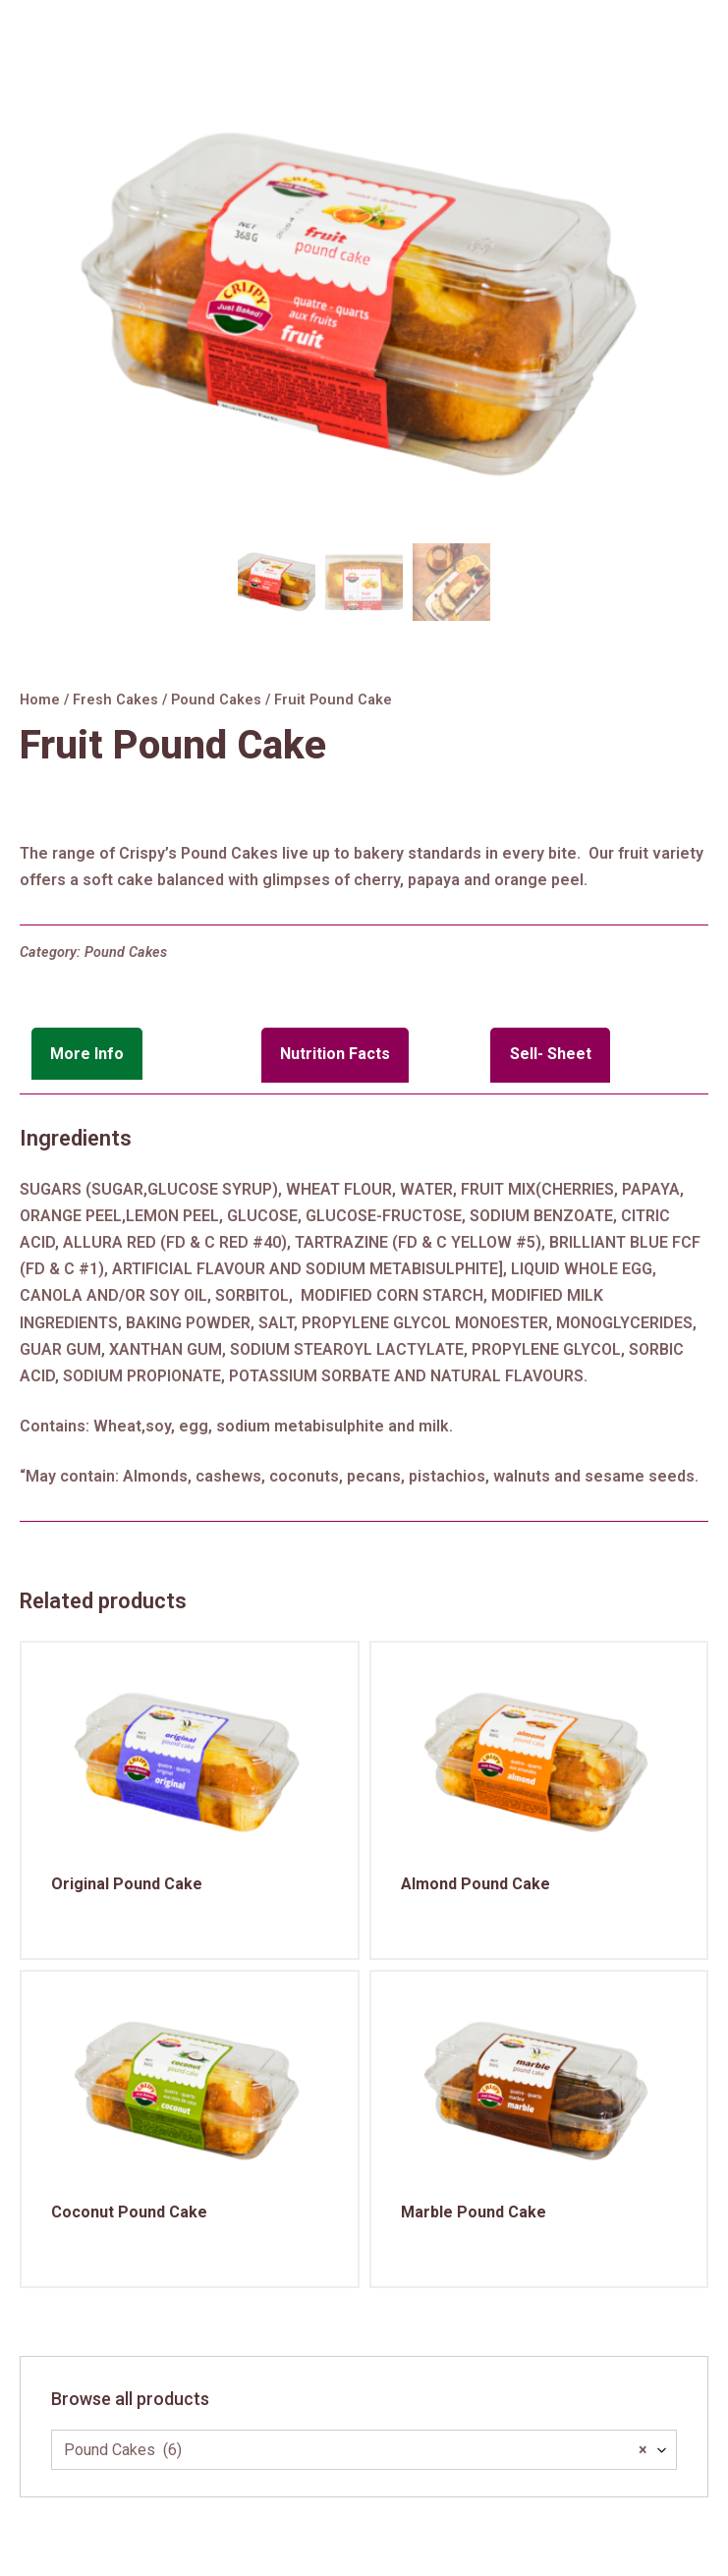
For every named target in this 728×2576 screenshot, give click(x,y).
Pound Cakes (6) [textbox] (355, 2449)
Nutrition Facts (335, 1053)
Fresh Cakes (115, 700)
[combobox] (364, 2450)
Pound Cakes (216, 700)
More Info (87, 1053)
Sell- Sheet (550, 1053)
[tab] (140, 1055)
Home (40, 700)
